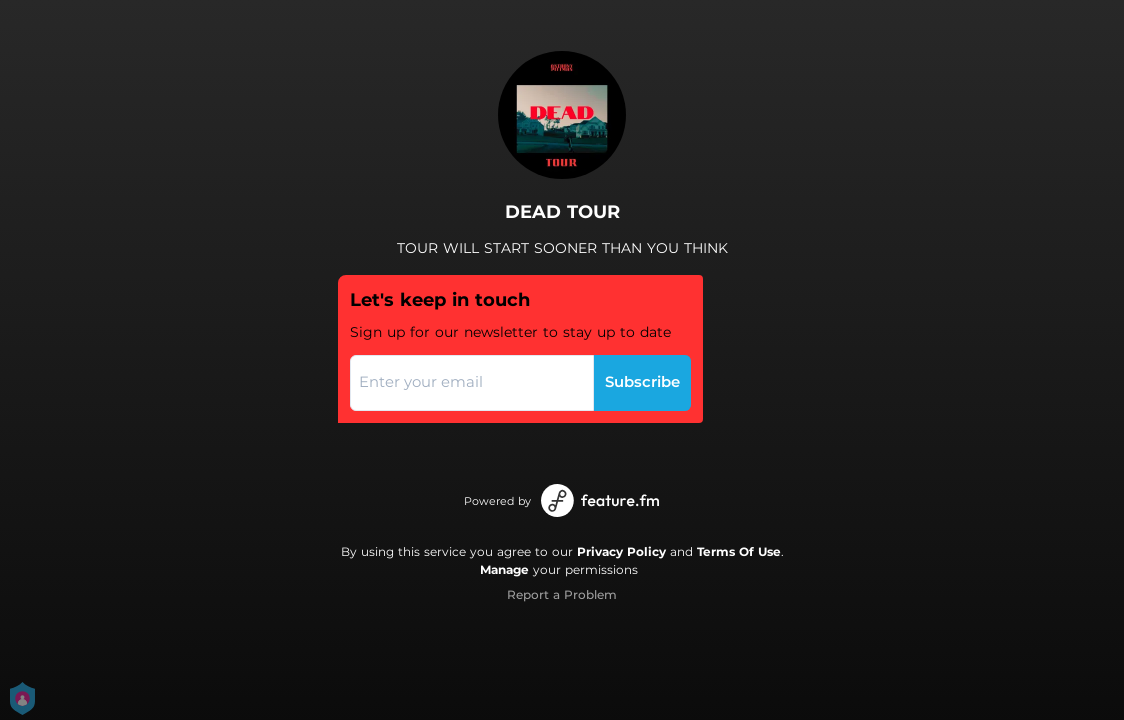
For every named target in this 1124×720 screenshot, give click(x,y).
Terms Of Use (739, 551)
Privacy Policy (621, 551)
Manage (504, 569)
